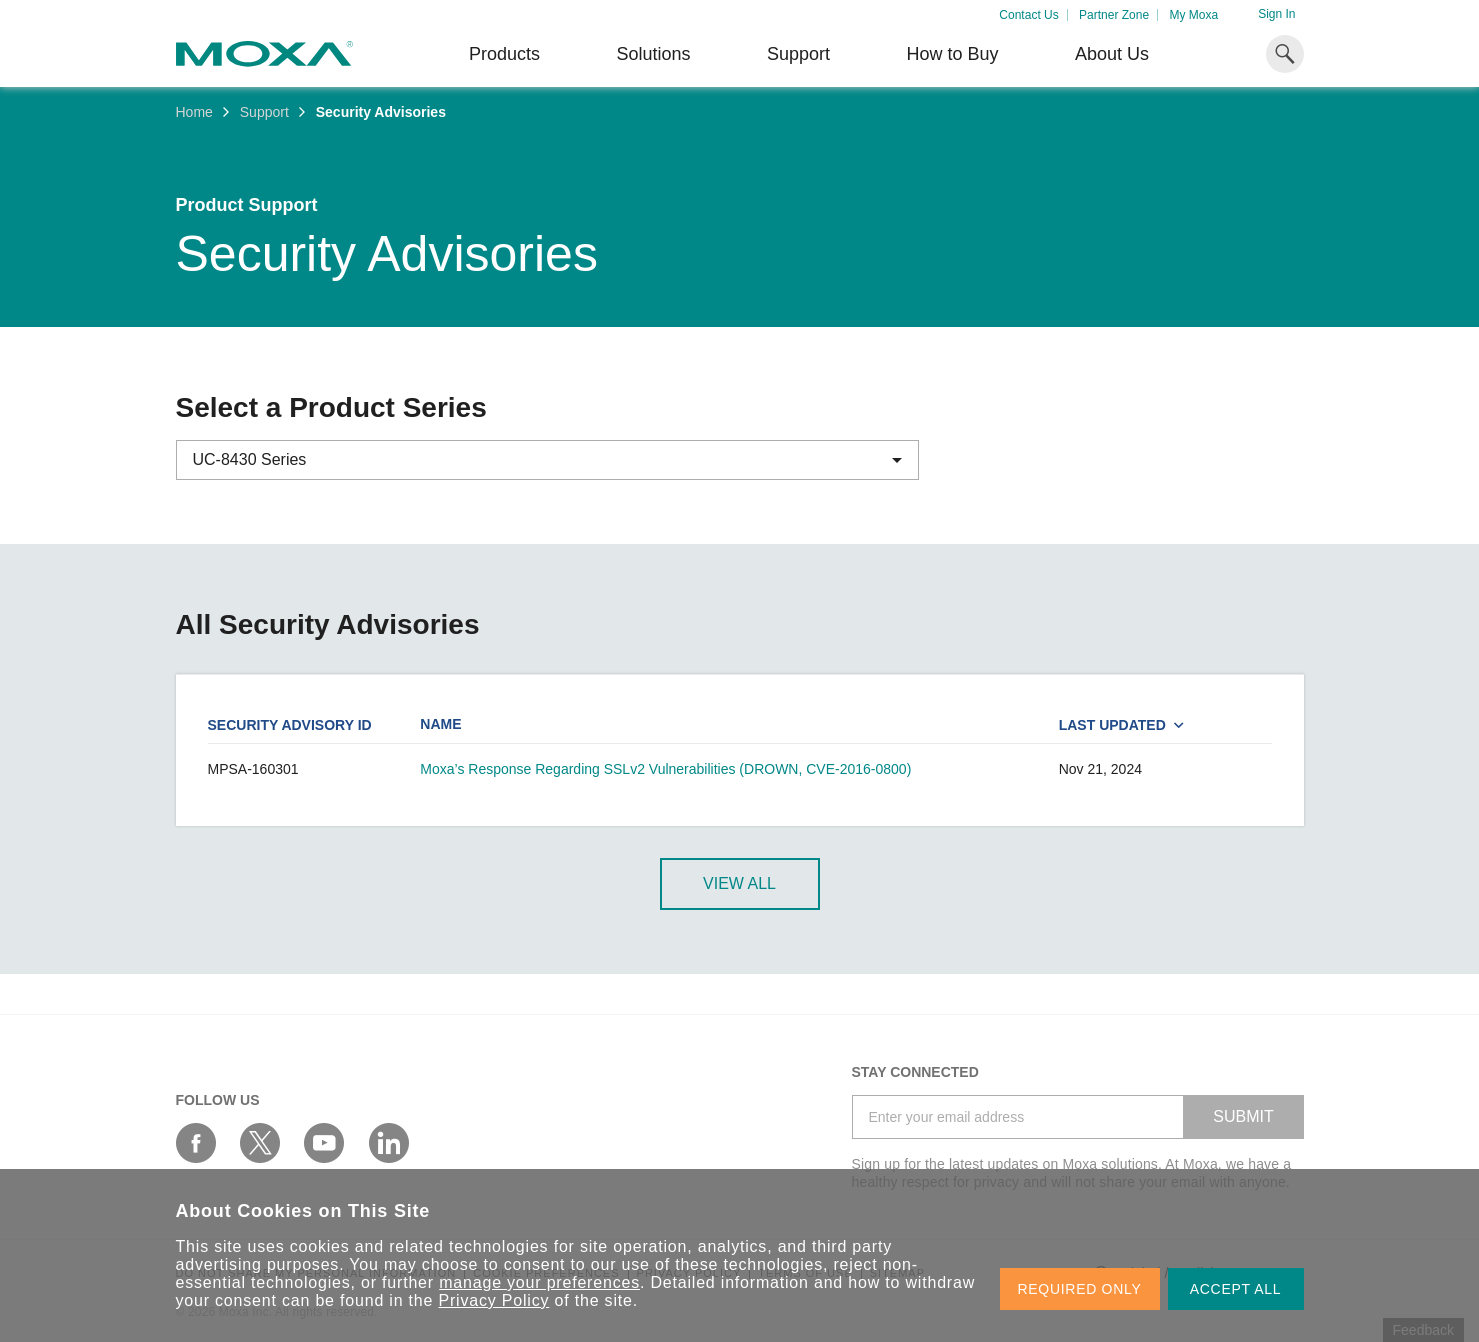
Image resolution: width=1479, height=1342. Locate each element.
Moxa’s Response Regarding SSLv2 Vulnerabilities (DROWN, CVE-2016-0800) (665, 769)
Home (194, 112)
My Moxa (1193, 15)
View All (739, 883)
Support (798, 54)
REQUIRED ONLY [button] (1080, 1289)
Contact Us (1028, 15)
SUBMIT (1243, 1116)
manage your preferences (539, 1282)
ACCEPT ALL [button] (1236, 1289)
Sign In (1276, 14)
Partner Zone (1114, 15)
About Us (1112, 54)
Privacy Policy (494, 1300)
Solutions (653, 54)
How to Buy (952, 54)
